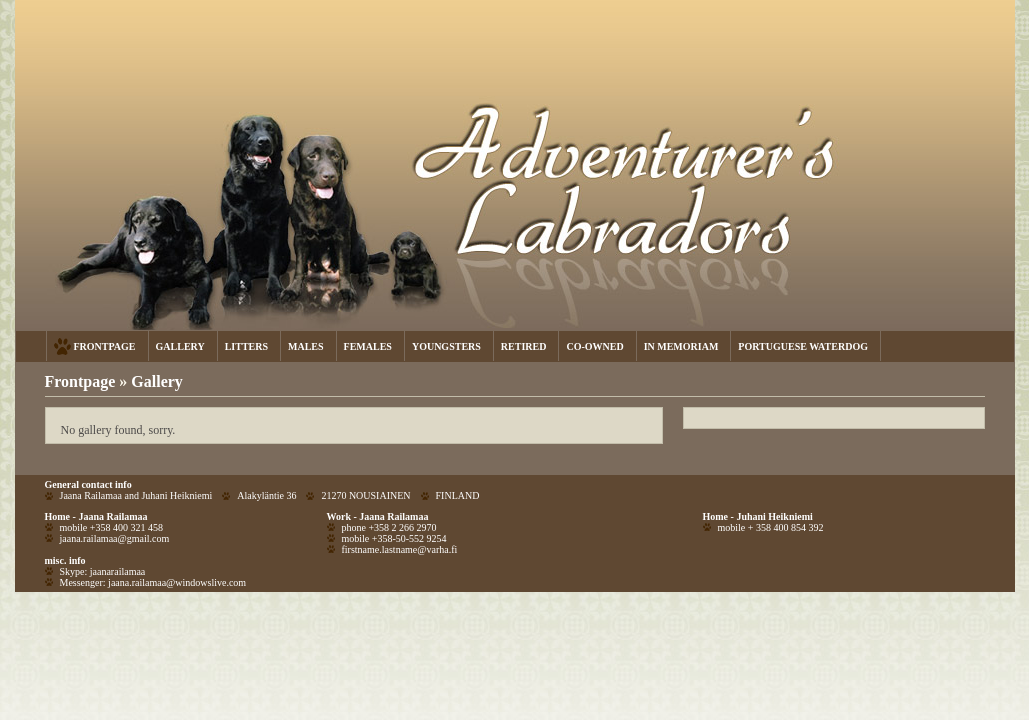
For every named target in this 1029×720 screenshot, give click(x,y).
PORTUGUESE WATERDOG (803, 346)
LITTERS (246, 346)
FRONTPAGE (105, 346)
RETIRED (524, 346)
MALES (306, 346)
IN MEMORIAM (681, 346)
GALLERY (180, 346)
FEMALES (368, 346)
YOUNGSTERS (446, 346)
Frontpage (80, 381)
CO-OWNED (594, 346)
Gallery (157, 381)
